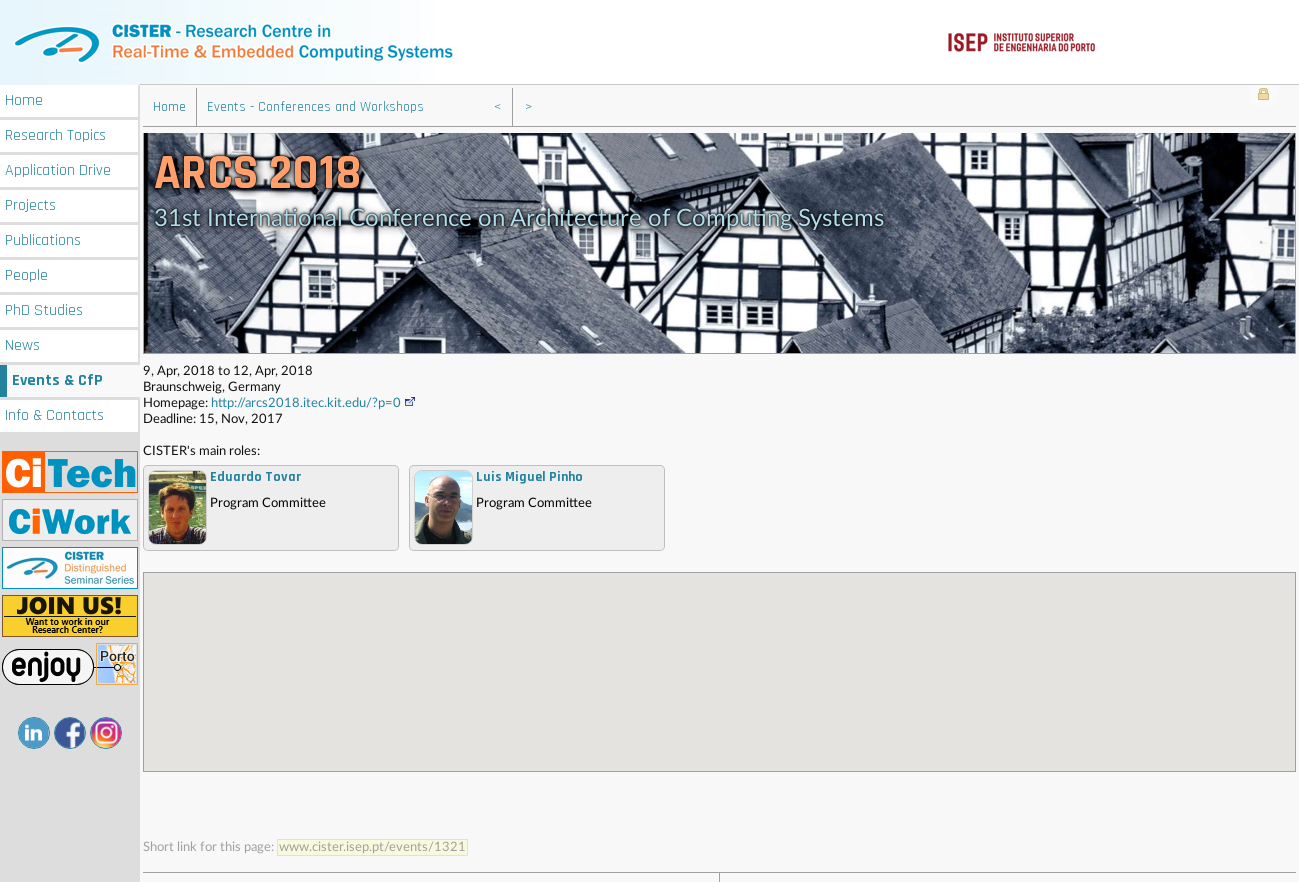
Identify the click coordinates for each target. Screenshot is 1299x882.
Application (58, 168)
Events (57, 378)
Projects (30, 203)
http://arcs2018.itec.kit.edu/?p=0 (314, 401)
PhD (44, 308)
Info (54, 413)
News (22, 343)
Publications (43, 238)
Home (24, 98)
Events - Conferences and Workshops (315, 105)
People (26, 273)
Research (55, 133)
